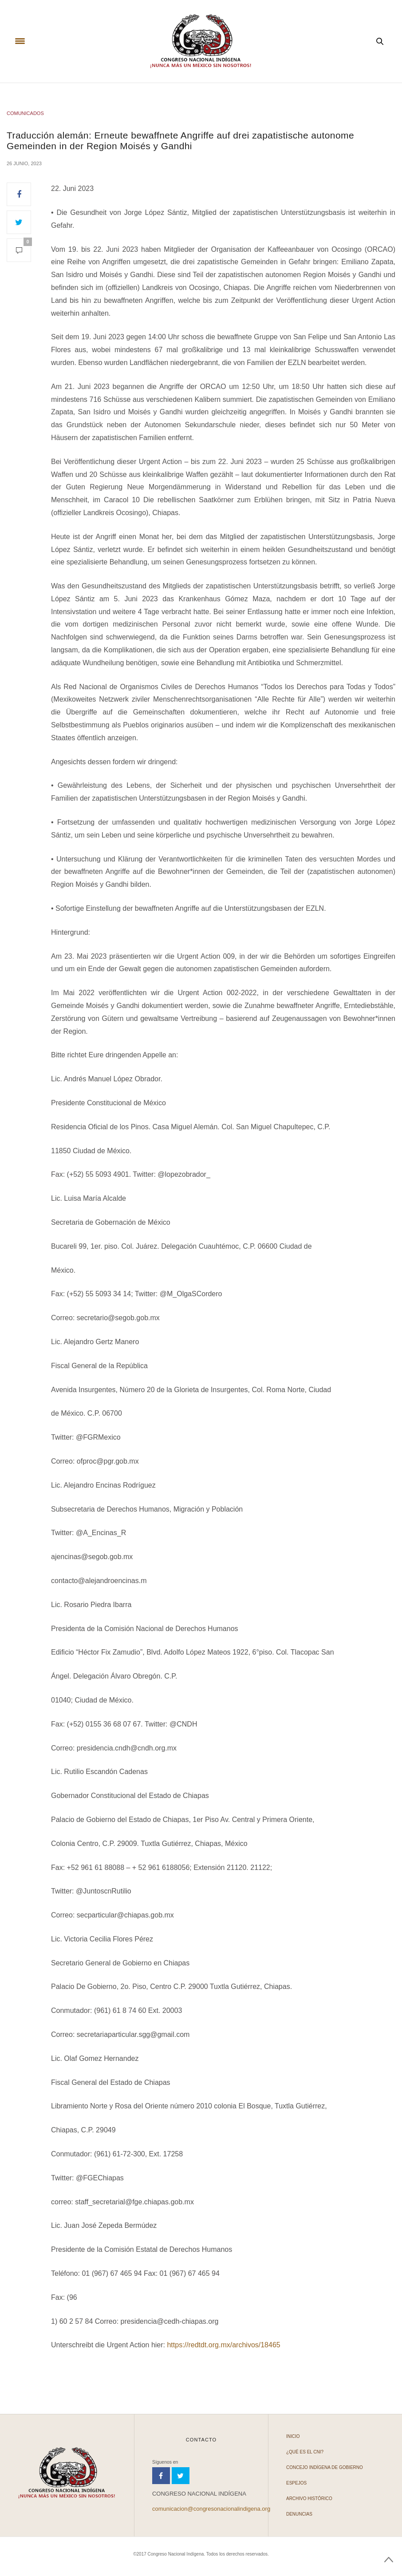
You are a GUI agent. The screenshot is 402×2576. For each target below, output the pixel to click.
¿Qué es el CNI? (304, 2451)
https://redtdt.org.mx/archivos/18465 (223, 2345)
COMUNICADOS (25, 113)
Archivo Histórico (309, 2498)
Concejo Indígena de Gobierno (324, 2467)
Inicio (293, 2436)
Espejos (296, 2483)
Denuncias (299, 2514)
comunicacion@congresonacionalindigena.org (211, 2508)
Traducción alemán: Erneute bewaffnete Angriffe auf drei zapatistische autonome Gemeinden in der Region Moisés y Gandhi (180, 140)
